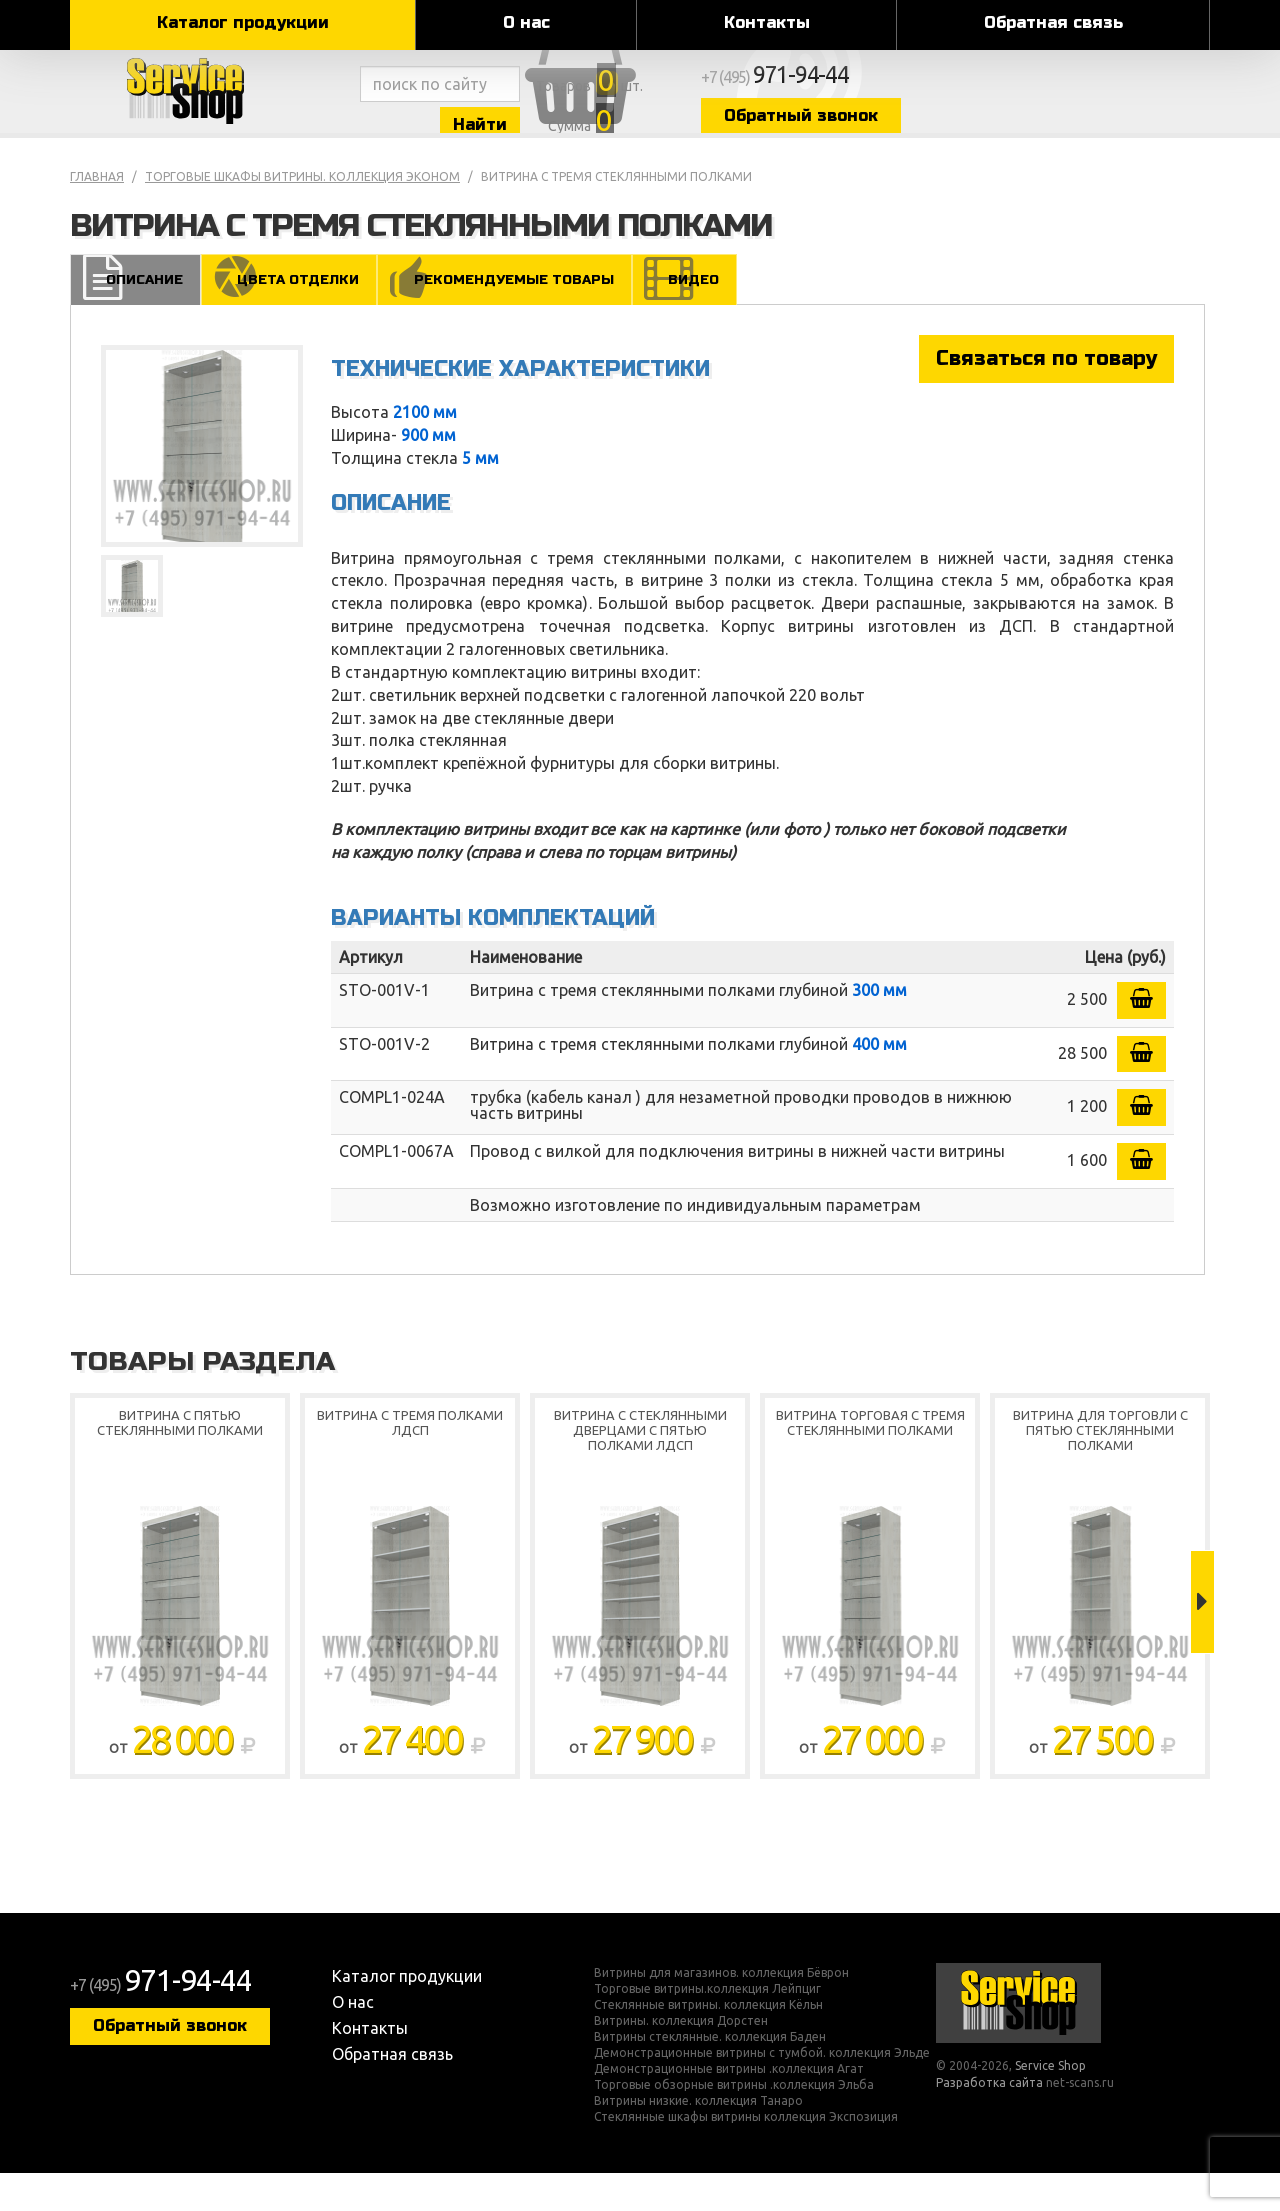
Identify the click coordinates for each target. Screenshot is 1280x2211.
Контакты (767, 22)
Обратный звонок (1035, 132)
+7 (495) (1026, 92)
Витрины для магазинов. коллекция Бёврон (721, 2011)
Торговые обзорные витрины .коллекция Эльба (734, 2123)
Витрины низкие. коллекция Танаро (698, 2139)
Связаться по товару (1046, 396)
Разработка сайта (989, 2121)
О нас (526, 22)
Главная (97, 213)
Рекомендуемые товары (517, 316)
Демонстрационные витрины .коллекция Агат (729, 2107)
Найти (590, 138)
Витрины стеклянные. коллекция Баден (710, 2075)
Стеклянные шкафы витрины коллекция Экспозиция (746, 2155)
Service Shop (212, 110)
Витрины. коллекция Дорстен (681, 2059)
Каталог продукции (243, 22)
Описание (136, 316)
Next (1202, 1641)
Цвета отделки (294, 316)
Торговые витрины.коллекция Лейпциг (707, 2027)
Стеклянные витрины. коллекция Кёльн (708, 2043)
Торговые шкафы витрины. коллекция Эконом (302, 213)
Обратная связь (1053, 22)
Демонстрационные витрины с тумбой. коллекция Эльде (762, 2091)
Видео (704, 316)
